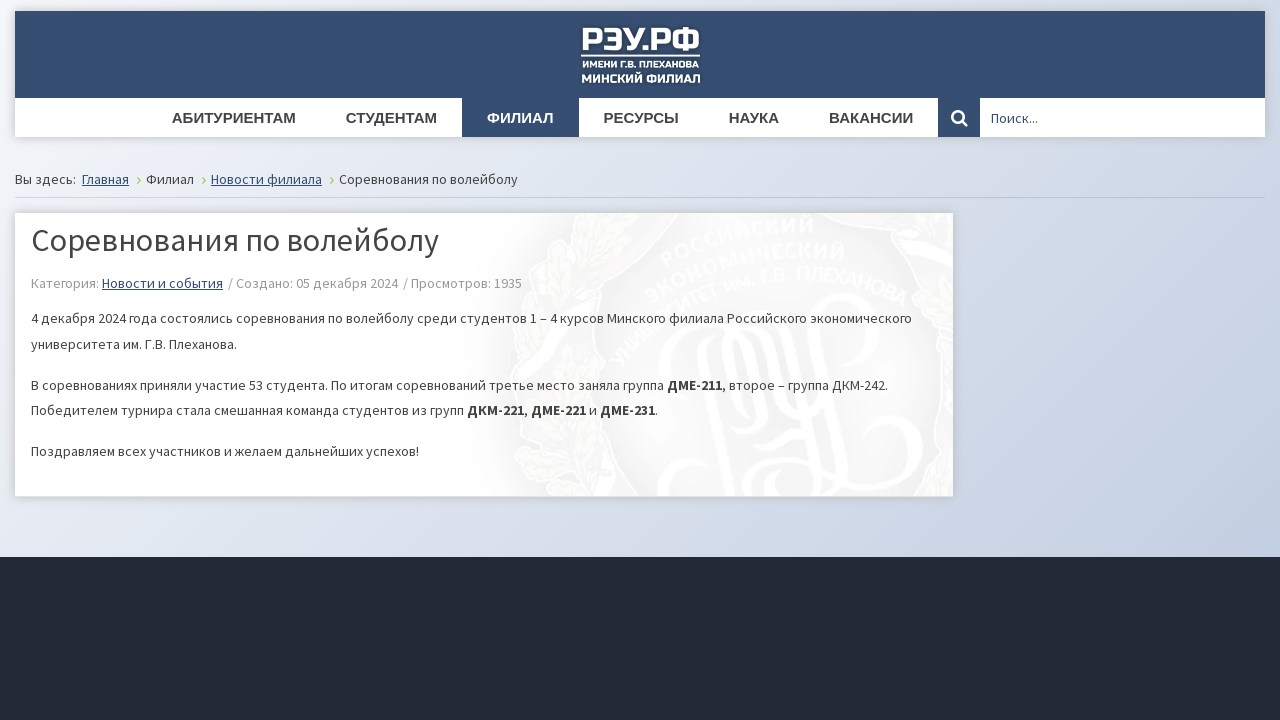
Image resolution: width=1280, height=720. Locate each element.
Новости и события (162, 283)
